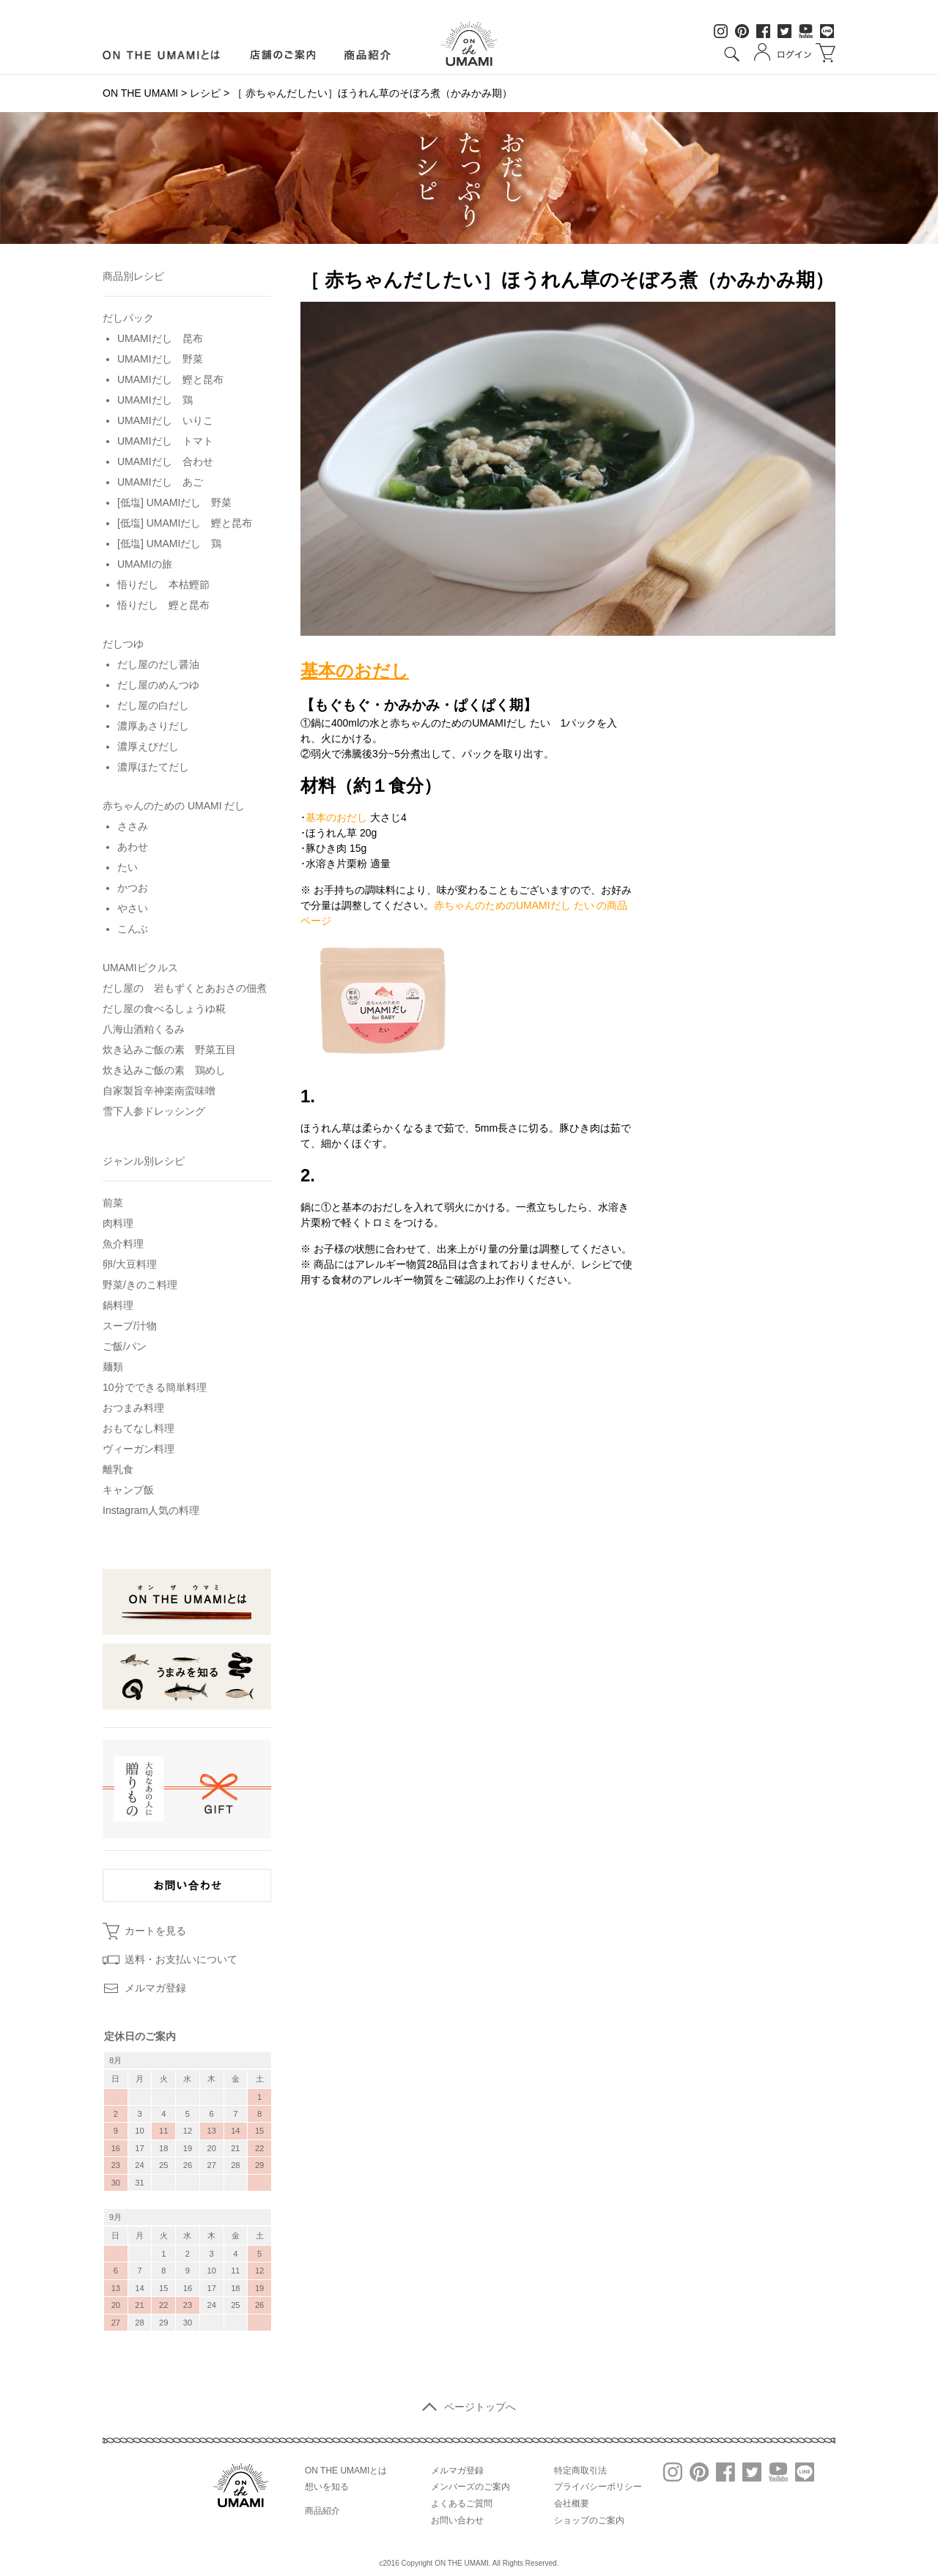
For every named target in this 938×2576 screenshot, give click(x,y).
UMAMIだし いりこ (165, 420)
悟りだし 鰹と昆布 (163, 605)
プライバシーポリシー (598, 2487)
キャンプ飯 (128, 1490)
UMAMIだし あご (160, 482)
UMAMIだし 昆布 (160, 338)
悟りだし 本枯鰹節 (163, 584)
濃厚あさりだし (153, 726)
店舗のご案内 (282, 55)
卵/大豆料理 (130, 1264)
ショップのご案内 (589, 2520)
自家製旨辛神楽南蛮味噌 (159, 1090)
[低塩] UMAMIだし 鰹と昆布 (184, 523)
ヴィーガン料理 (138, 1449)
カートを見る (155, 1931)
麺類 (113, 1367)
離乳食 (118, 1469)
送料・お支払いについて (181, 1959)
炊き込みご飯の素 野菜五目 (169, 1049)
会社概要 (571, 2503)
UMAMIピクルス (140, 967)
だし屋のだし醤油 (158, 664)
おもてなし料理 (138, 1428)
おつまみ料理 (133, 1408)
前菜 (113, 1203)
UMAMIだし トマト (165, 441)
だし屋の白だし (153, 705)
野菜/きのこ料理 (140, 1285)
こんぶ (132, 929)
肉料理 (118, 1223)
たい (127, 867)
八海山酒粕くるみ (144, 1029)
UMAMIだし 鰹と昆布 (170, 379)
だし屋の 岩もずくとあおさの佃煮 (185, 988)
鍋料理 (118, 1305)
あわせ (132, 847)
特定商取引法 (580, 2470)
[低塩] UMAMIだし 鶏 (169, 543)
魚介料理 (123, 1244)
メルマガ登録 (155, 1988)
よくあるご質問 (461, 2503)
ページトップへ (469, 2407)
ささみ (132, 826)
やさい (132, 908)
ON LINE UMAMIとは (162, 55)
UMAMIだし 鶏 (155, 400)
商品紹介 (368, 55)
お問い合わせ (457, 2520)
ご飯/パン (125, 1346)
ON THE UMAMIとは (346, 2470)
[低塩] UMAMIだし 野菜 (174, 502)
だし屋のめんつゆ (158, 685)
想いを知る (327, 2487)
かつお (132, 888)
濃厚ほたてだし (153, 767)
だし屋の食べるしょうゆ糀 (164, 1008)
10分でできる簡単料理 (155, 1387)
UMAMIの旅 (144, 564)
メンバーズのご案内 (470, 2487)
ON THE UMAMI (140, 93)
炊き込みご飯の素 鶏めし (164, 1070)
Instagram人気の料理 (151, 1510)
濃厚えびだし (148, 746)
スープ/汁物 (130, 1326)
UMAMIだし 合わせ (165, 461)
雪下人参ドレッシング (154, 1111)
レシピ (205, 93)
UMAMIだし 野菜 (160, 359)
